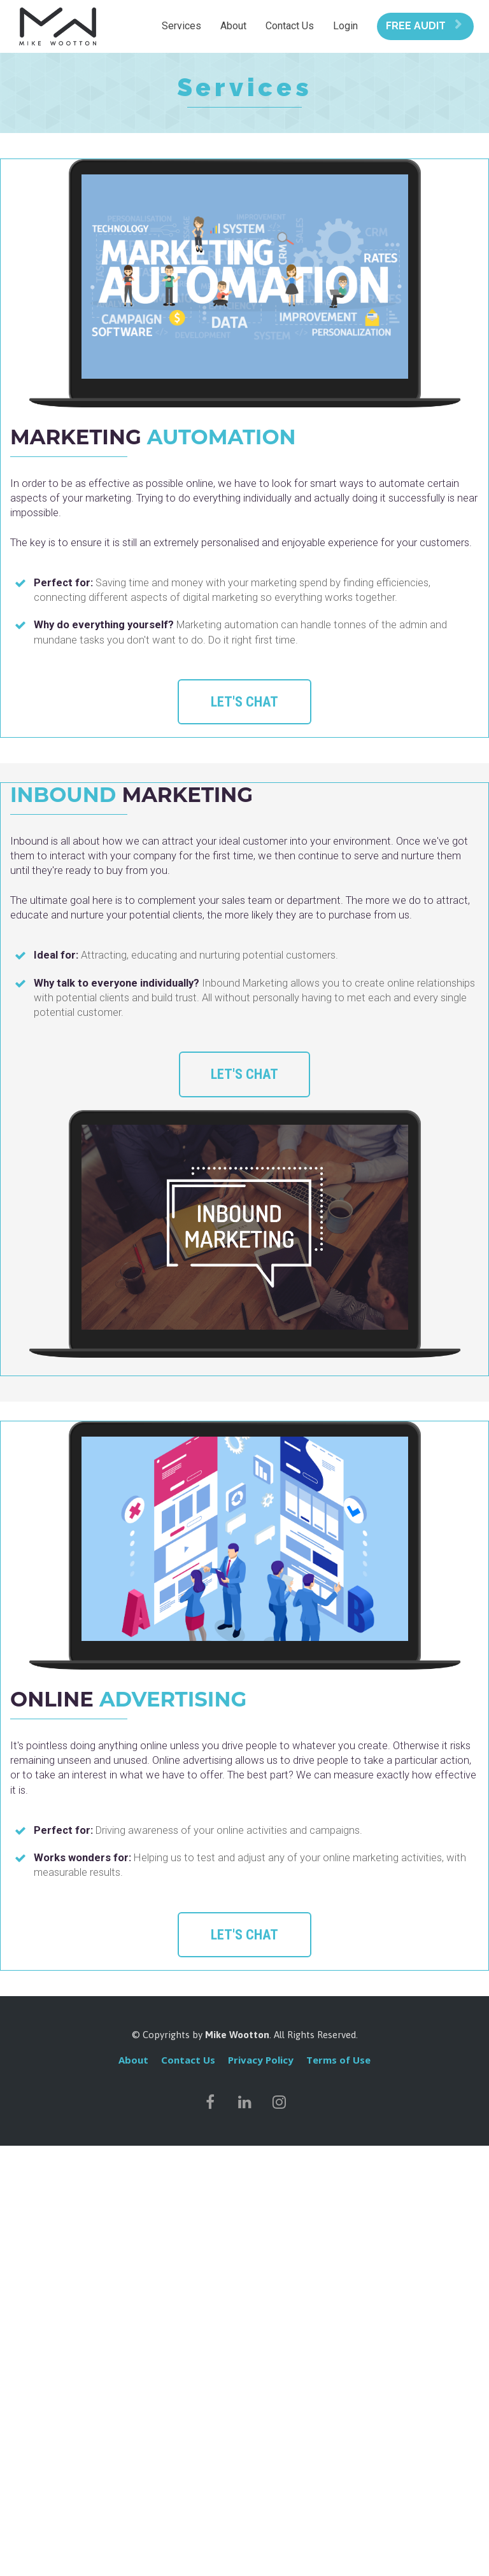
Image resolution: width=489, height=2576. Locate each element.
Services (181, 26)
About (233, 26)
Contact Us (290, 26)
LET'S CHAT (244, 702)
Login (345, 26)
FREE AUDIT (424, 26)
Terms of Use (338, 2060)
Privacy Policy (261, 2060)
